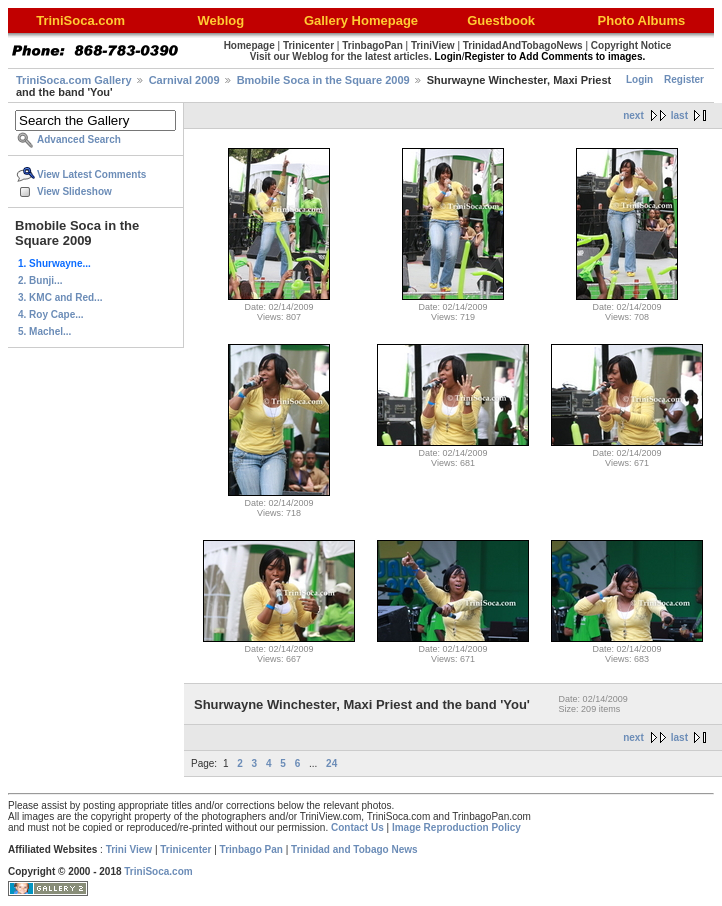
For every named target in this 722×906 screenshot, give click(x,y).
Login (639, 79)
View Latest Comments (91, 174)
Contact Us (357, 827)
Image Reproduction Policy (456, 827)
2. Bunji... (40, 280)
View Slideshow (74, 191)
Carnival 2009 (184, 80)
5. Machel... (44, 331)
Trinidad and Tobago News (354, 849)
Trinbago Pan (251, 849)
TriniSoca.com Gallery (74, 80)
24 (331, 763)
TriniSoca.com (158, 871)
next (633, 115)
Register (684, 79)
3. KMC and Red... (60, 297)
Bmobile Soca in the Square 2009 (323, 80)
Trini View (129, 849)
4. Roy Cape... (51, 314)
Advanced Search (79, 139)
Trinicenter (185, 849)
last (679, 115)
